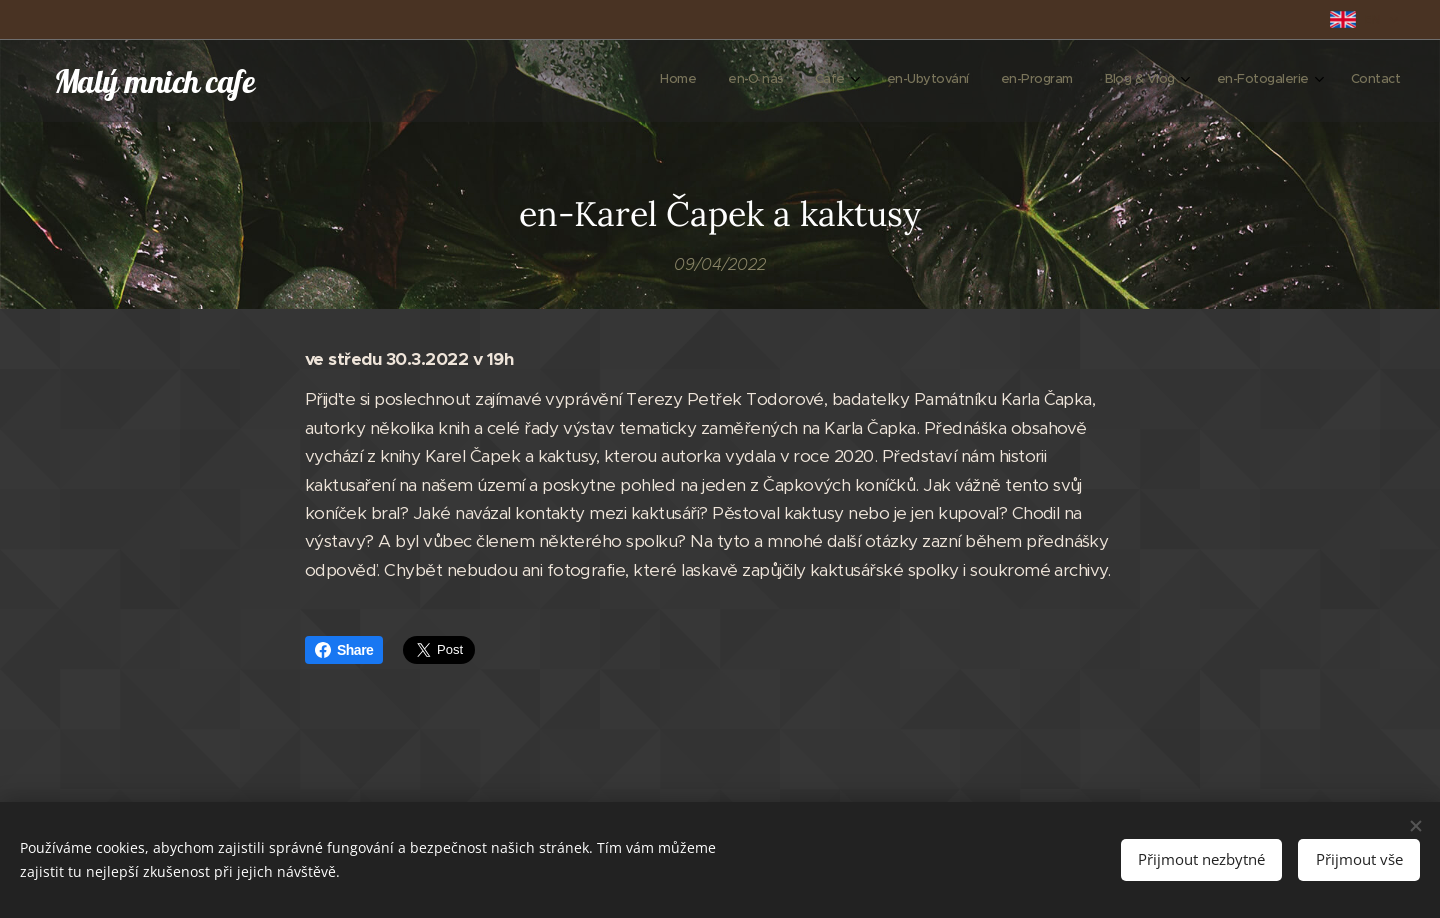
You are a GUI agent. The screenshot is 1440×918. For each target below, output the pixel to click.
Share (344, 650)
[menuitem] (1151, 81)
